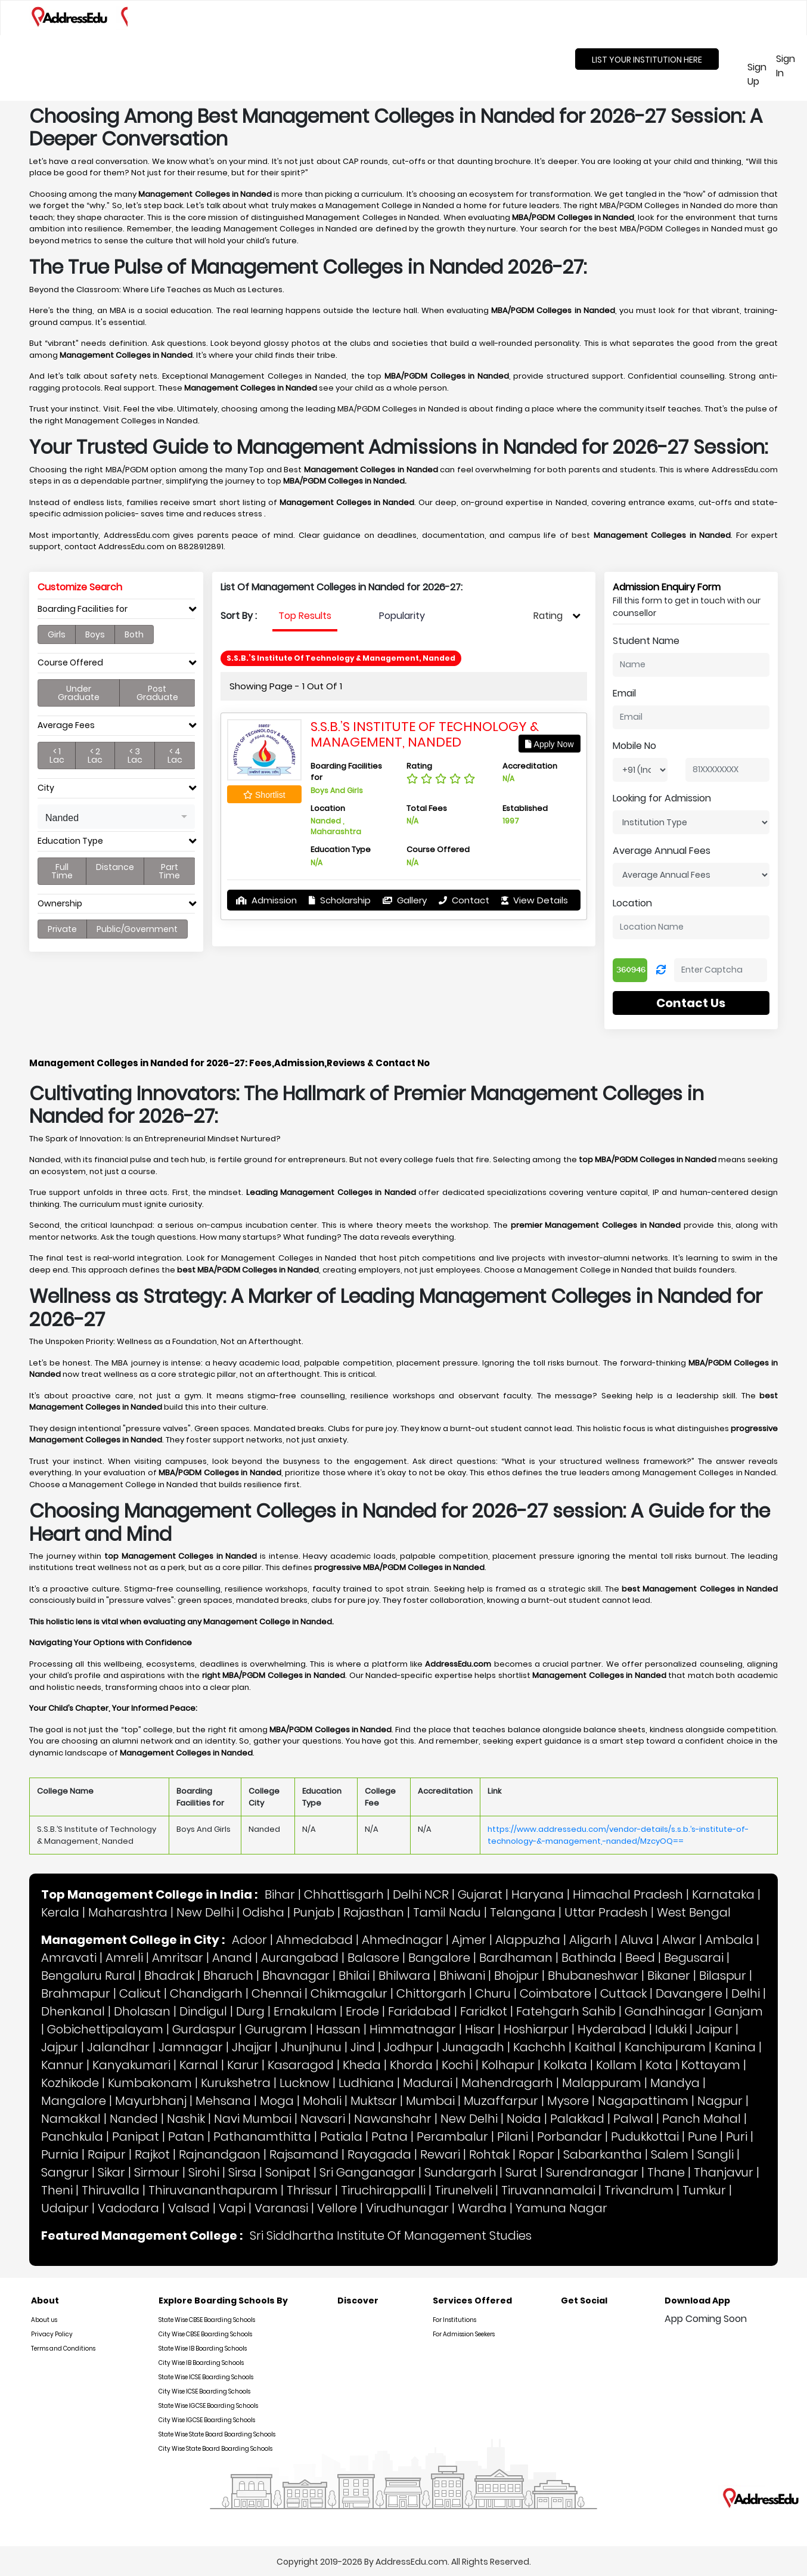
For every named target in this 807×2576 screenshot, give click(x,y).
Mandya (675, 2083)
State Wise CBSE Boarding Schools (207, 2319)
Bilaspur (722, 1975)
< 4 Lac (174, 755)
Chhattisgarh (344, 1894)
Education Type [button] (70, 841)
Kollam (616, 2065)
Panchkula (72, 2136)
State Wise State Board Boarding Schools (217, 2434)
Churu (493, 1993)
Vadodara (128, 2208)
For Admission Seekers (464, 2334)
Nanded (134, 2118)
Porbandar (569, 2136)
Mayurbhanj (151, 2100)
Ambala (729, 1939)
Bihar (280, 1894)
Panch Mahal (701, 2118)
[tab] (116, 612)
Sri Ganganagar (367, 2172)
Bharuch (228, 1975)
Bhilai (354, 1975)
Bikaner (668, 1975)
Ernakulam (305, 2011)
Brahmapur (75, 1993)
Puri (736, 2136)
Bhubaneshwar (593, 1975)
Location (632, 903)
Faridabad (419, 2011)
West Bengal (694, 1912)
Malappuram (601, 2083)
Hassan (338, 2029)
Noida (524, 2118)
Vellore (337, 2208)
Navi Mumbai (252, 2118)
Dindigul (203, 2011)
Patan (186, 2136)
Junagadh (473, 2047)
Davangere (689, 1993)
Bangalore (439, 1957)
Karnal (198, 2065)
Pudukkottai (645, 2136)
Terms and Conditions (63, 2348)
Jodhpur (408, 2047)
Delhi (745, 1993)
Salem (669, 2154)
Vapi (232, 2208)
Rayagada (379, 2154)
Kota (658, 2065)
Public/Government (137, 929)
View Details (534, 900)
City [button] (46, 788)
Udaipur (65, 2208)
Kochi (457, 2065)
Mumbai (430, 2100)
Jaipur (714, 2029)
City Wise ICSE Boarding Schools (204, 2391)
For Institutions (454, 2319)
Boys (95, 634)
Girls (57, 634)
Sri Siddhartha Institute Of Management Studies (391, 2235)
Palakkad (577, 2118)
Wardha (482, 2208)
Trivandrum (638, 2190)
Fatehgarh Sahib (566, 2011)
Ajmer (469, 1939)
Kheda (362, 2065)
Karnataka (723, 1894)
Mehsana (223, 2100)
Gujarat (480, 1894)
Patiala (341, 2136)
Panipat (135, 2136)
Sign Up (754, 74)
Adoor (249, 1939)
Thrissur (309, 2190)
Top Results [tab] (304, 616)
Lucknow (305, 2083)
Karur (243, 2065)
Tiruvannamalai (548, 2190)
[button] (116, 816)
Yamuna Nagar (561, 2208)
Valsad (189, 2208)
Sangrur (65, 2172)
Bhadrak (169, 1975)
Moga (277, 2100)
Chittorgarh (431, 1993)
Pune (702, 2136)
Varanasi (281, 2208)
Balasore (373, 1957)
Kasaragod (301, 2065)
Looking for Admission (662, 798)
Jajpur (59, 2047)
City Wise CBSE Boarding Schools (205, 2334)
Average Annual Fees (661, 850)
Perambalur (452, 2136)
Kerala (60, 1912)
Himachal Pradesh (628, 1894)
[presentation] (304, 616)
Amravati (69, 1957)
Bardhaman (516, 1957)
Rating (548, 616)
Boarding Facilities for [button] (83, 609)
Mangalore (73, 2100)
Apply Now (549, 744)
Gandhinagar (665, 2011)
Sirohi (203, 2172)
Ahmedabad (314, 1939)
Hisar (480, 2029)
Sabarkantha (602, 2154)
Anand (232, 1957)
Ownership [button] (60, 904)
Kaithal (595, 2047)
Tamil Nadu (447, 1912)
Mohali (322, 2100)
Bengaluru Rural (88, 1975)
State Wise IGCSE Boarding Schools (208, 2405)
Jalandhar (118, 2047)
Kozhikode (70, 2083)
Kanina (735, 2047)
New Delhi (205, 1912)
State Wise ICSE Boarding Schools (206, 2377)
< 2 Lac (95, 755)
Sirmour (156, 2172)
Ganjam (739, 2011)
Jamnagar (191, 2047)
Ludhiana (366, 2083)
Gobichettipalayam (105, 2029)
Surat (521, 2172)
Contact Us (690, 1003)
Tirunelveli (463, 2190)
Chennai (277, 1993)
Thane (666, 2172)
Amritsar (177, 1957)
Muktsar (373, 2100)
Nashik (186, 2118)
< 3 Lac (135, 755)
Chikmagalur (349, 1993)
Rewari (440, 2154)
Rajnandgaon (219, 2154)
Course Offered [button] (70, 663)
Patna (389, 2136)
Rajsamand (304, 2154)
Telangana (522, 1912)
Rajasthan (373, 1912)
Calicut (140, 1993)
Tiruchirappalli (383, 2190)
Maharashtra (127, 1912)
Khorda (411, 2065)
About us (44, 2319)
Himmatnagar (413, 2029)
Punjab (313, 1912)
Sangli (715, 2154)
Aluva (636, 1939)
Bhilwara (404, 1975)
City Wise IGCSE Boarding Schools (207, 2420)
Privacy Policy (52, 2334)
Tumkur (704, 2190)
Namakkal (71, 2118)
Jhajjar (252, 2047)
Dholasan (142, 2011)
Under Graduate (79, 693)
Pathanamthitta (262, 2136)
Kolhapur (508, 2065)
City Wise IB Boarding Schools (201, 2362)
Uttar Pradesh (606, 1912)
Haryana (537, 1894)
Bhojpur (516, 1975)
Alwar (679, 1939)
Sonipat (288, 2172)
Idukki (671, 2029)
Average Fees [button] (66, 725)
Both (134, 634)
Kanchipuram (665, 2047)
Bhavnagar (296, 1975)
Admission (266, 900)
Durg (250, 2011)
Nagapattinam (643, 2100)
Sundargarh (460, 2172)
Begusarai (694, 1957)
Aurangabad (300, 1957)
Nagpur (720, 2100)
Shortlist (264, 795)
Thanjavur (723, 2172)
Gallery (405, 900)
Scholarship (340, 900)
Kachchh (539, 2047)
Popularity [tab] (402, 616)
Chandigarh (206, 1993)
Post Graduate (157, 693)
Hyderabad (612, 2029)
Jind (362, 2047)
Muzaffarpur (501, 2100)
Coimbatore (555, 1993)
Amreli (124, 1957)
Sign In (785, 66)
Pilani (512, 2136)
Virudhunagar (407, 2208)
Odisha (263, 1912)
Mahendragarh (507, 2083)
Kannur (62, 2065)
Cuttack (623, 1993)
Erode (362, 2011)
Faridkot (483, 2011)
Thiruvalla (110, 2190)
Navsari (322, 2118)
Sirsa (242, 2172)
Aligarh (590, 1939)
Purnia (60, 2154)
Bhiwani (462, 1975)
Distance (115, 867)
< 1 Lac (56, 755)
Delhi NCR (421, 1894)
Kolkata (565, 2065)
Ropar (536, 2154)
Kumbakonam (150, 2083)
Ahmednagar (402, 1939)
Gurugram (276, 2029)
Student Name (646, 641)
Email (624, 693)
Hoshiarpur (536, 2029)
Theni (57, 2190)
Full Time (62, 871)
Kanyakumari (131, 2065)
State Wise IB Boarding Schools (203, 2348)
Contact (464, 900)
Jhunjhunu (311, 2047)
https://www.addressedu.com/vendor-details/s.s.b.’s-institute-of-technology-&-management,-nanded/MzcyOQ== (618, 1835)
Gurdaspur (204, 2029)
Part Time (169, 871)
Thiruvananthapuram (213, 2190)
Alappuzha (527, 1939)
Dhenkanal (73, 2011)
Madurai (427, 2083)
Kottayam (710, 2065)
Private (62, 929)
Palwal (633, 2118)
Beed (640, 1957)
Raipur (107, 2154)
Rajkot (152, 2154)
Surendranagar (592, 2172)
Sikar (111, 2172)
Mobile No (634, 746)
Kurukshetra (236, 2083)
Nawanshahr (393, 2118)
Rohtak (489, 2154)
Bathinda (588, 1957)
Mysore (568, 2100)
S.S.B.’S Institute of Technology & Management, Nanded (425, 734)
